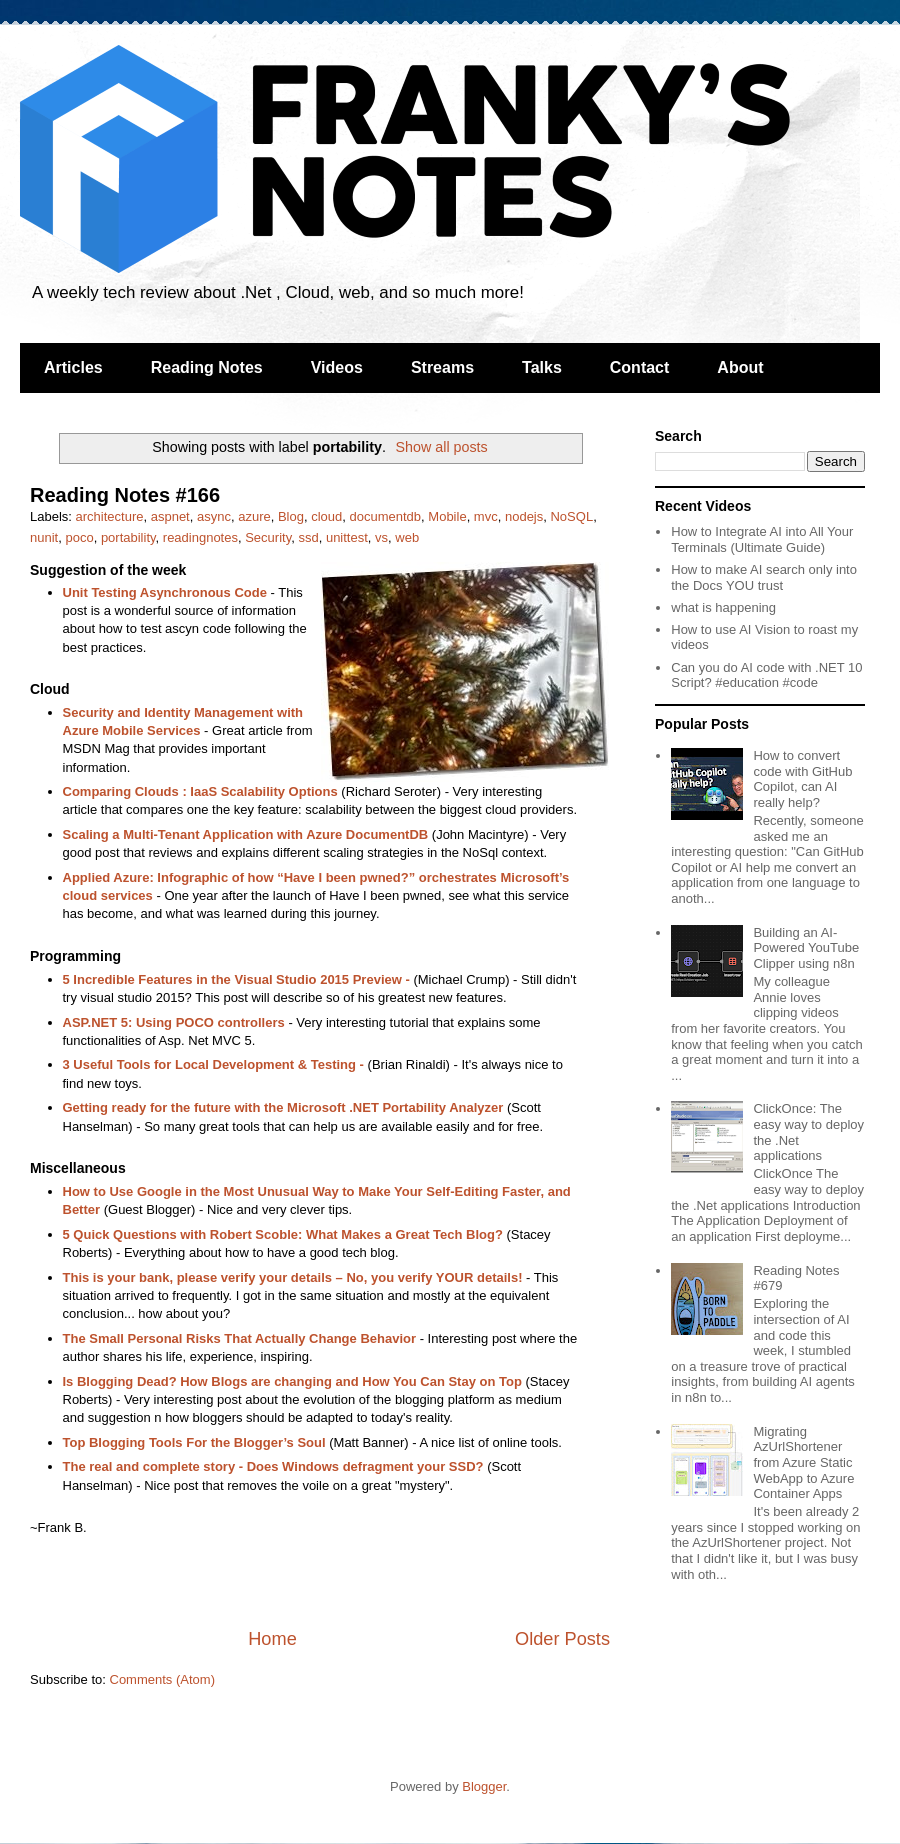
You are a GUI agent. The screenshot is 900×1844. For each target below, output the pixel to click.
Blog (291, 516)
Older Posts (562, 1639)
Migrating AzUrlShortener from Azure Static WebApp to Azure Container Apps (803, 1462)
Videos (337, 367)
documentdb (386, 516)
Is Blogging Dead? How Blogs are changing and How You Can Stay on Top (292, 1381)
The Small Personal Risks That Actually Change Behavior (240, 1338)
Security (268, 537)
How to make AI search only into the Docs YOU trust (764, 577)
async (214, 516)
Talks (542, 367)
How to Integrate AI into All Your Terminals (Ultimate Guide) (762, 539)
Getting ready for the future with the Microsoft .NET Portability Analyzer (283, 1107)
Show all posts (442, 447)
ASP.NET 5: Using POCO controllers (174, 1022)
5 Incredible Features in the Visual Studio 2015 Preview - (236, 979)
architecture (110, 516)
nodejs (524, 516)
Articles (73, 367)
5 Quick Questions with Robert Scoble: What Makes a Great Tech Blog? (283, 1234)
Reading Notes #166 (125, 495)
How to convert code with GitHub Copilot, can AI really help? (802, 779)
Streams (442, 367)
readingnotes (200, 537)
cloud (326, 516)
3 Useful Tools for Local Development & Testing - (213, 1064)
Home (272, 1639)
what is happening (723, 607)
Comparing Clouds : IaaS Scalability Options (200, 791)
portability (128, 537)
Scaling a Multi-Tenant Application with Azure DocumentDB (246, 834)
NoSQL (571, 516)
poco (79, 537)
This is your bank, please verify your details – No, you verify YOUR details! (293, 1277)
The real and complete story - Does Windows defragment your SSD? (273, 1466)
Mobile (447, 516)
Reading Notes (207, 367)
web (407, 537)
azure (254, 516)
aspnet (170, 516)
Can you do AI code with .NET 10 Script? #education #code (766, 675)
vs (381, 537)
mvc (486, 516)
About (740, 367)
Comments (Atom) (162, 1679)
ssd (308, 537)
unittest (347, 537)
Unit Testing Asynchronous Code (165, 592)
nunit (44, 537)
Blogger (484, 1786)
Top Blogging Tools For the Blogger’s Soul (194, 1442)
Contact (640, 367)
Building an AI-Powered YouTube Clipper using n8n (806, 948)
